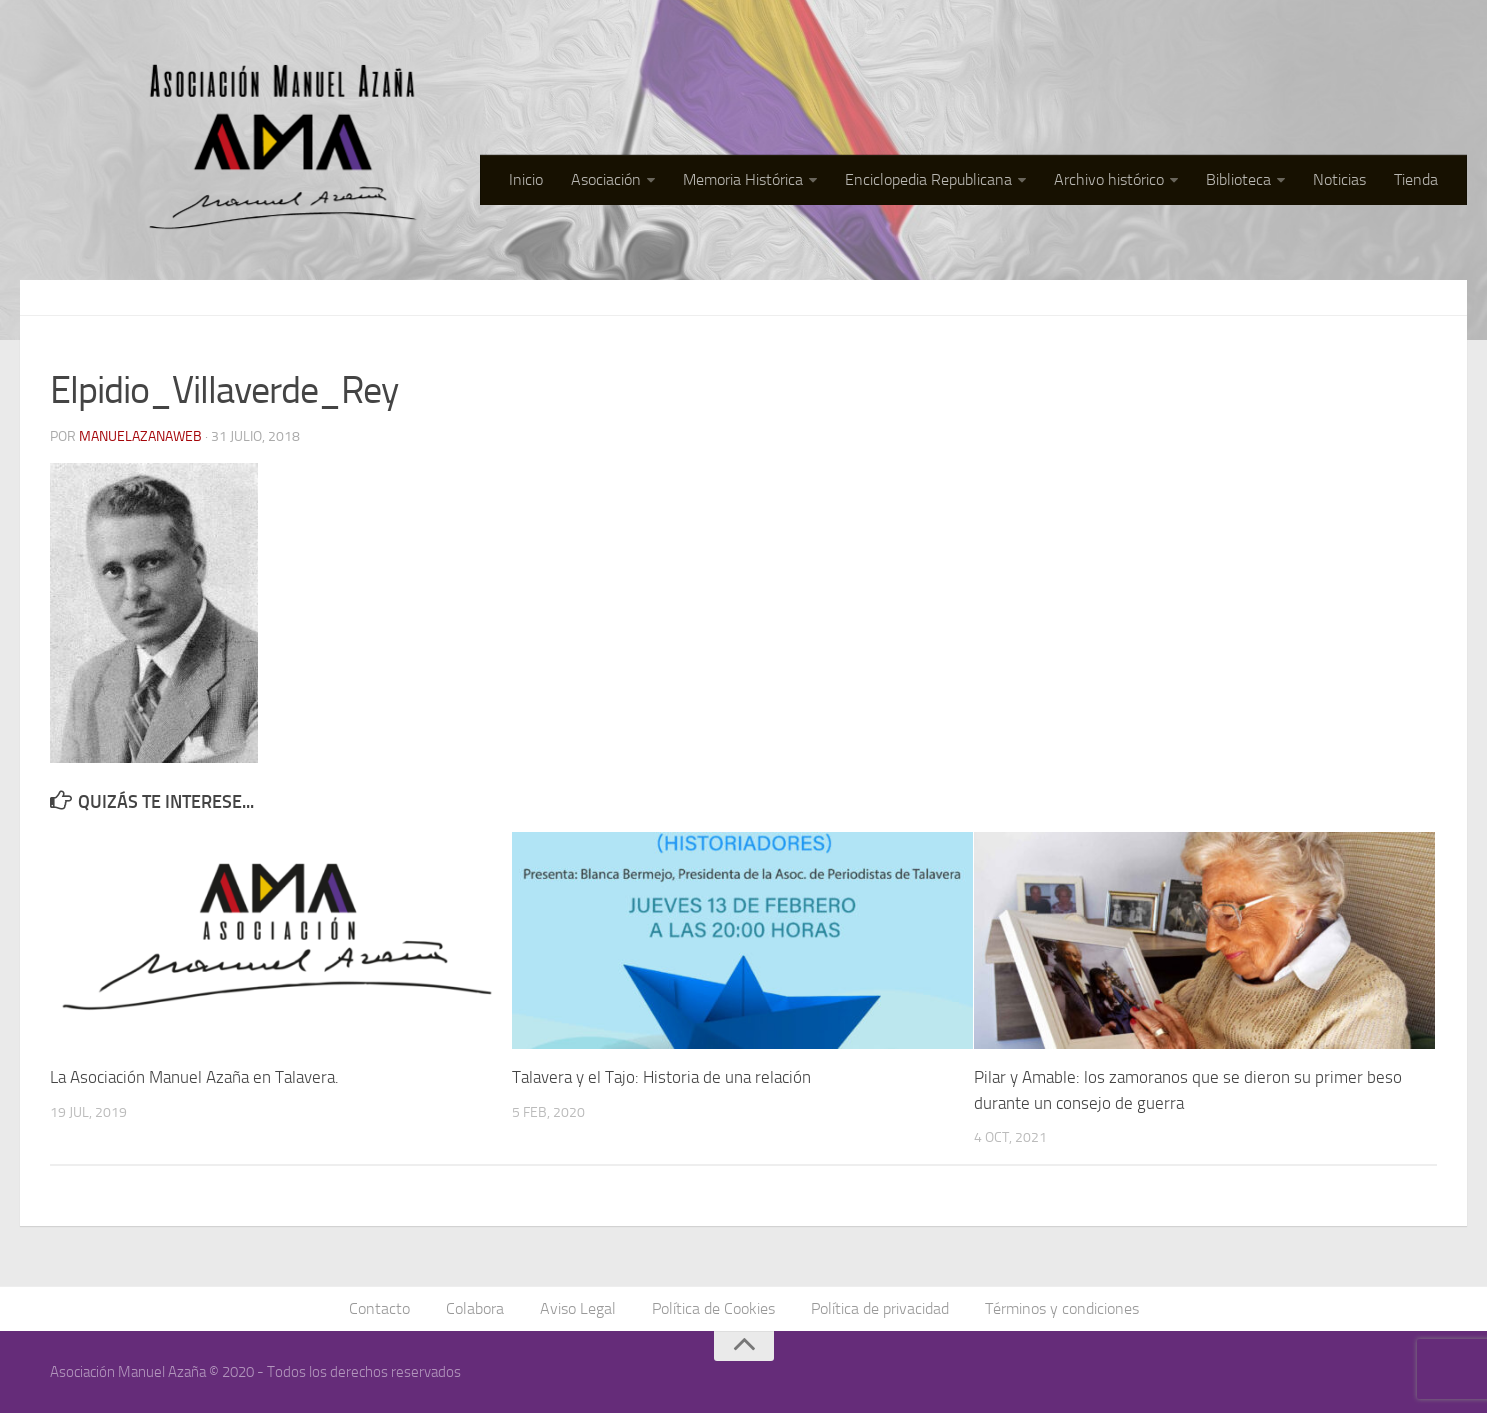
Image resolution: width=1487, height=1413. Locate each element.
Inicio (526, 179)
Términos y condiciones (1062, 1308)
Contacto (379, 1308)
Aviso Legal (578, 1308)
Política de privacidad (880, 1308)
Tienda (1416, 179)
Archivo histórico (1109, 179)
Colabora (475, 1308)
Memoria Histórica (743, 179)
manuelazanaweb (140, 436)
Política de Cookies (713, 1308)
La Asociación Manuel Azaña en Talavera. (194, 1077)
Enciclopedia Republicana (928, 179)
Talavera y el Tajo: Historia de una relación (661, 1077)
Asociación (606, 179)
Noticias (1339, 179)
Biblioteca (1238, 179)
